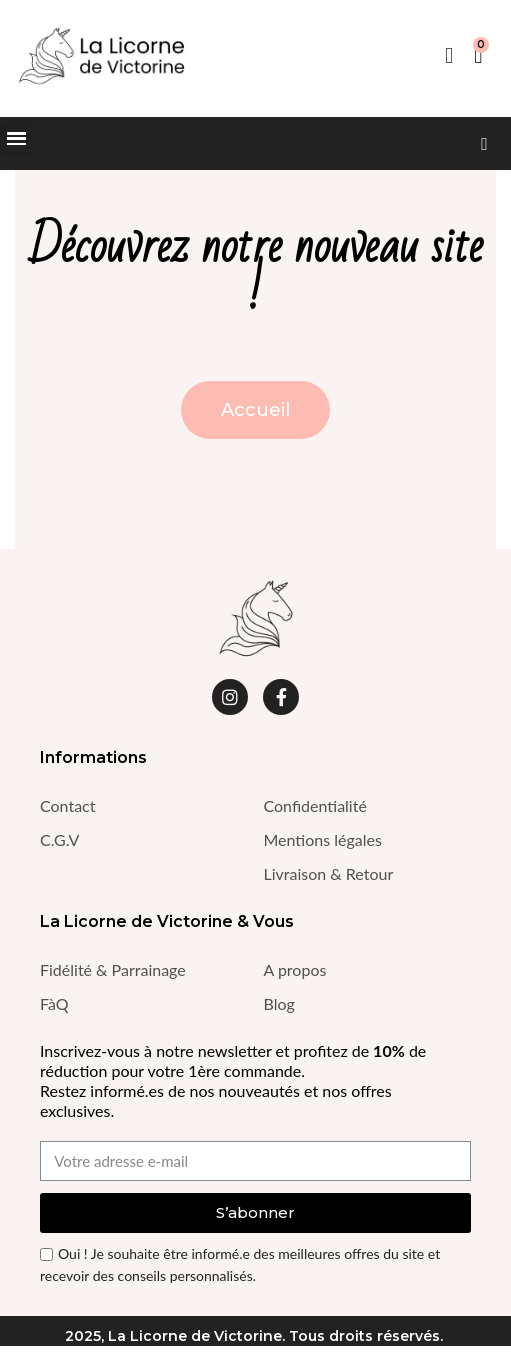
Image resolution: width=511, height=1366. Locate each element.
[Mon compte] (449, 56)
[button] (484, 143)
